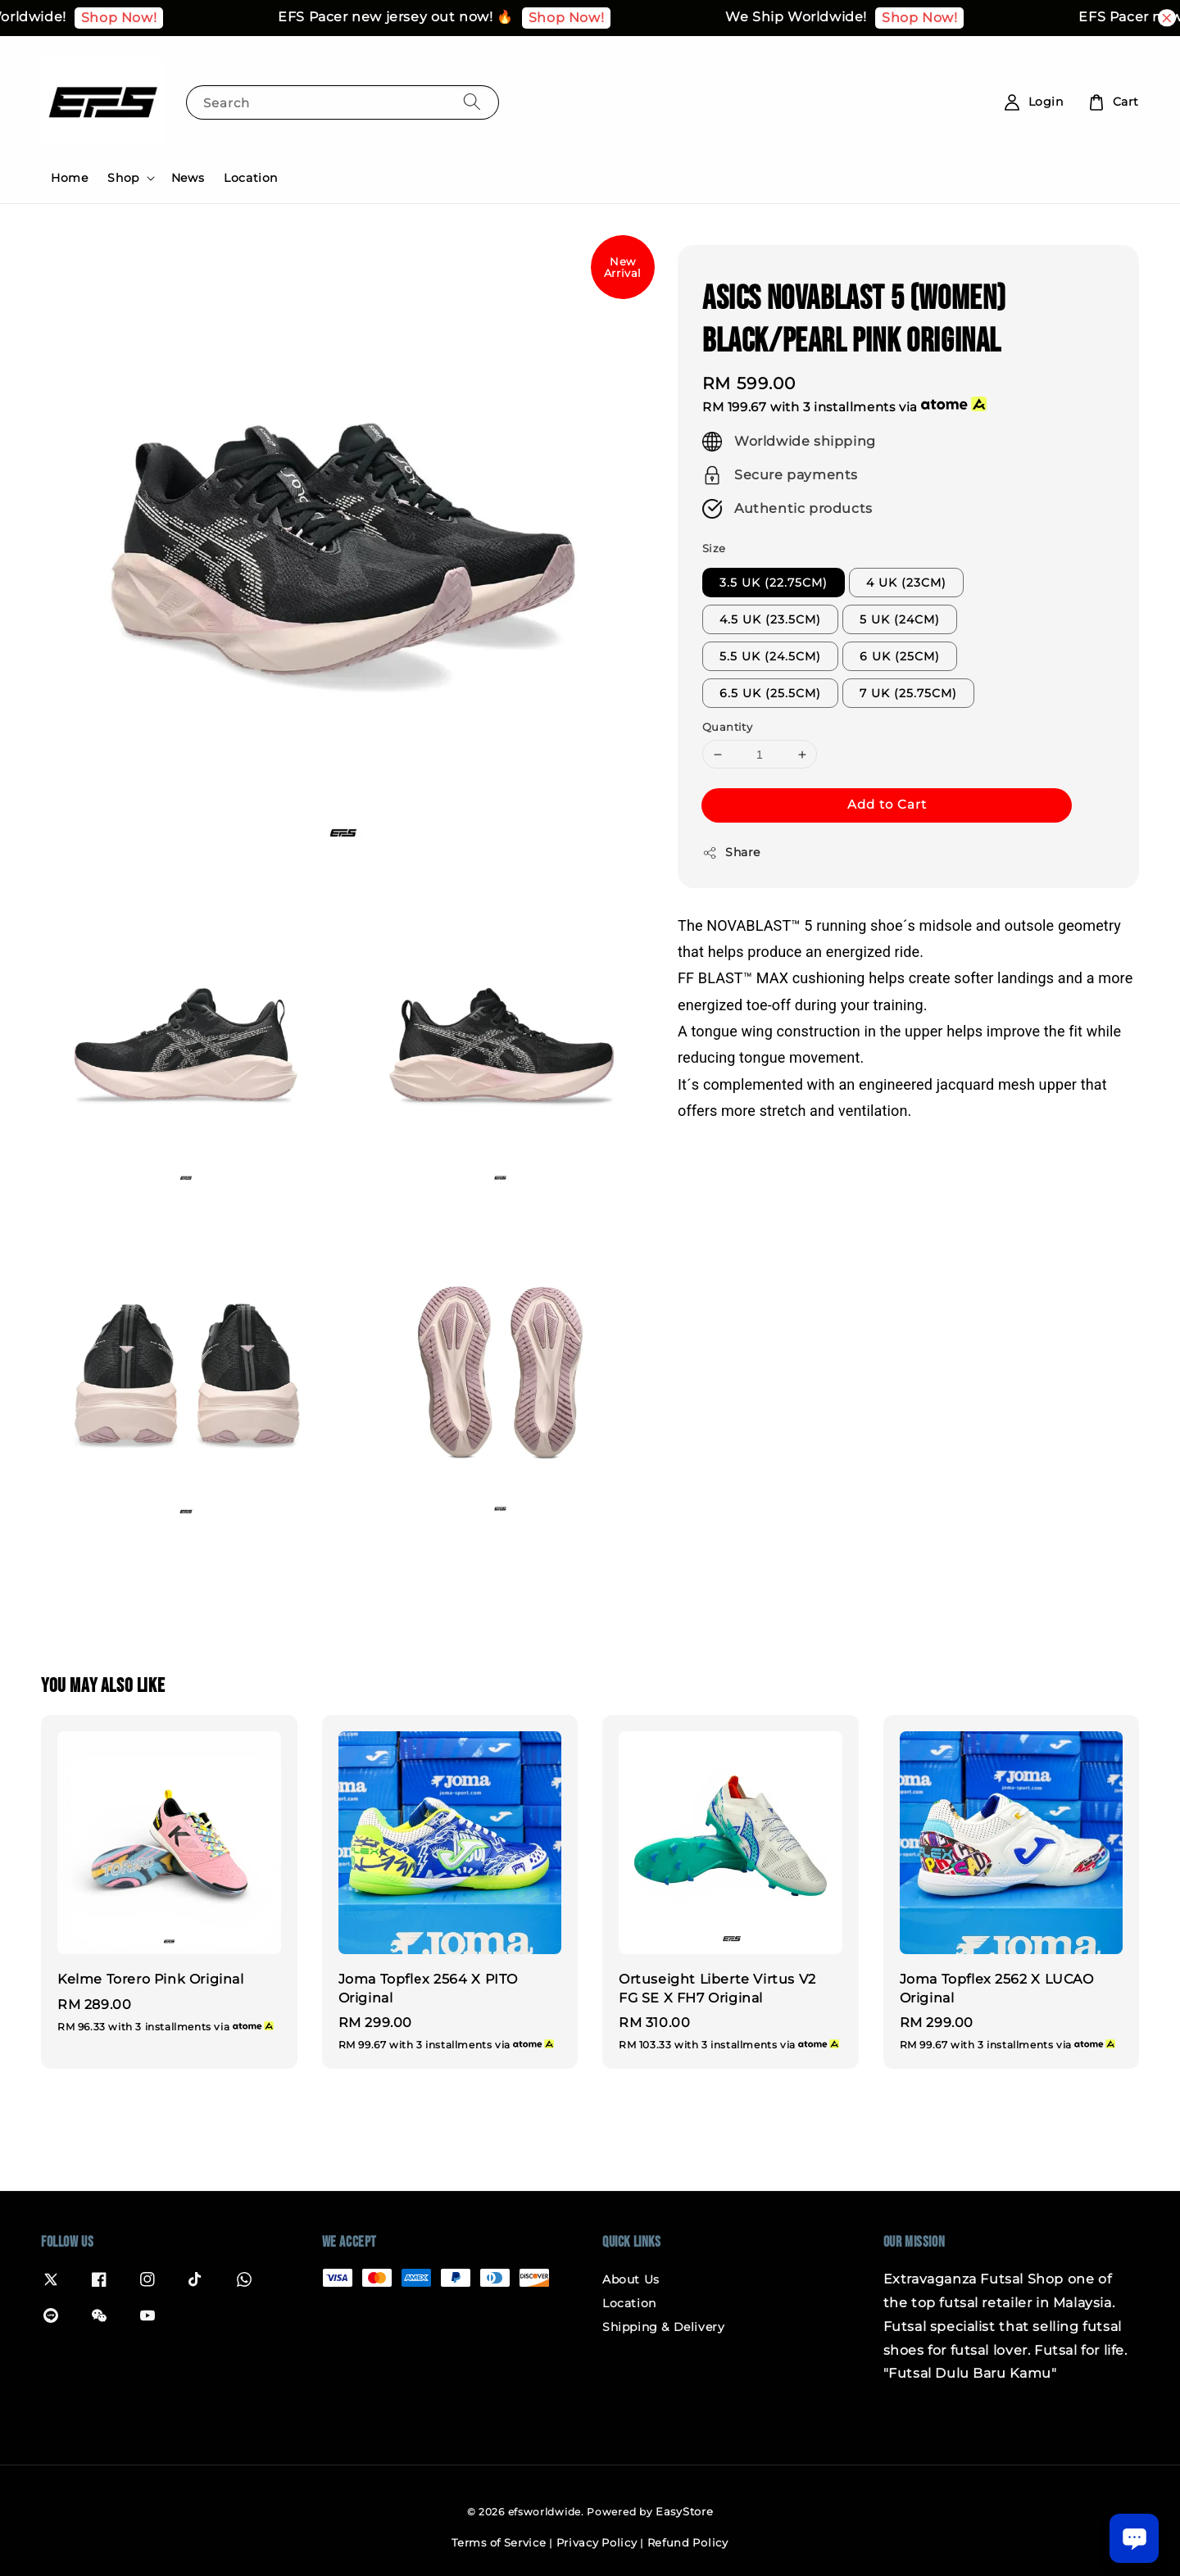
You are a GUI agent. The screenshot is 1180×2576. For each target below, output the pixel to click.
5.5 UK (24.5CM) (770, 656)
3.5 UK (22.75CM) (773, 582)
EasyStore (684, 2511)
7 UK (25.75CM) (908, 693)
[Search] (472, 102)
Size (714, 548)
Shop (122, 177)
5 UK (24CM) (900, 619)
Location (251, 177)
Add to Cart (887, 804)
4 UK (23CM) (906, 582)
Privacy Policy (597, 2542)
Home (69, 177)
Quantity (727, 726)
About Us (631, 2279)
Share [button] (731, 852)
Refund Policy (687, 2542)
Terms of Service (499, 2542)
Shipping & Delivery (663, 2327)
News (187, 177)
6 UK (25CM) (900, 656)
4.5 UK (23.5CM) (770, 619)
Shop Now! (143, 17)
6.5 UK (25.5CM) (770, 693)
